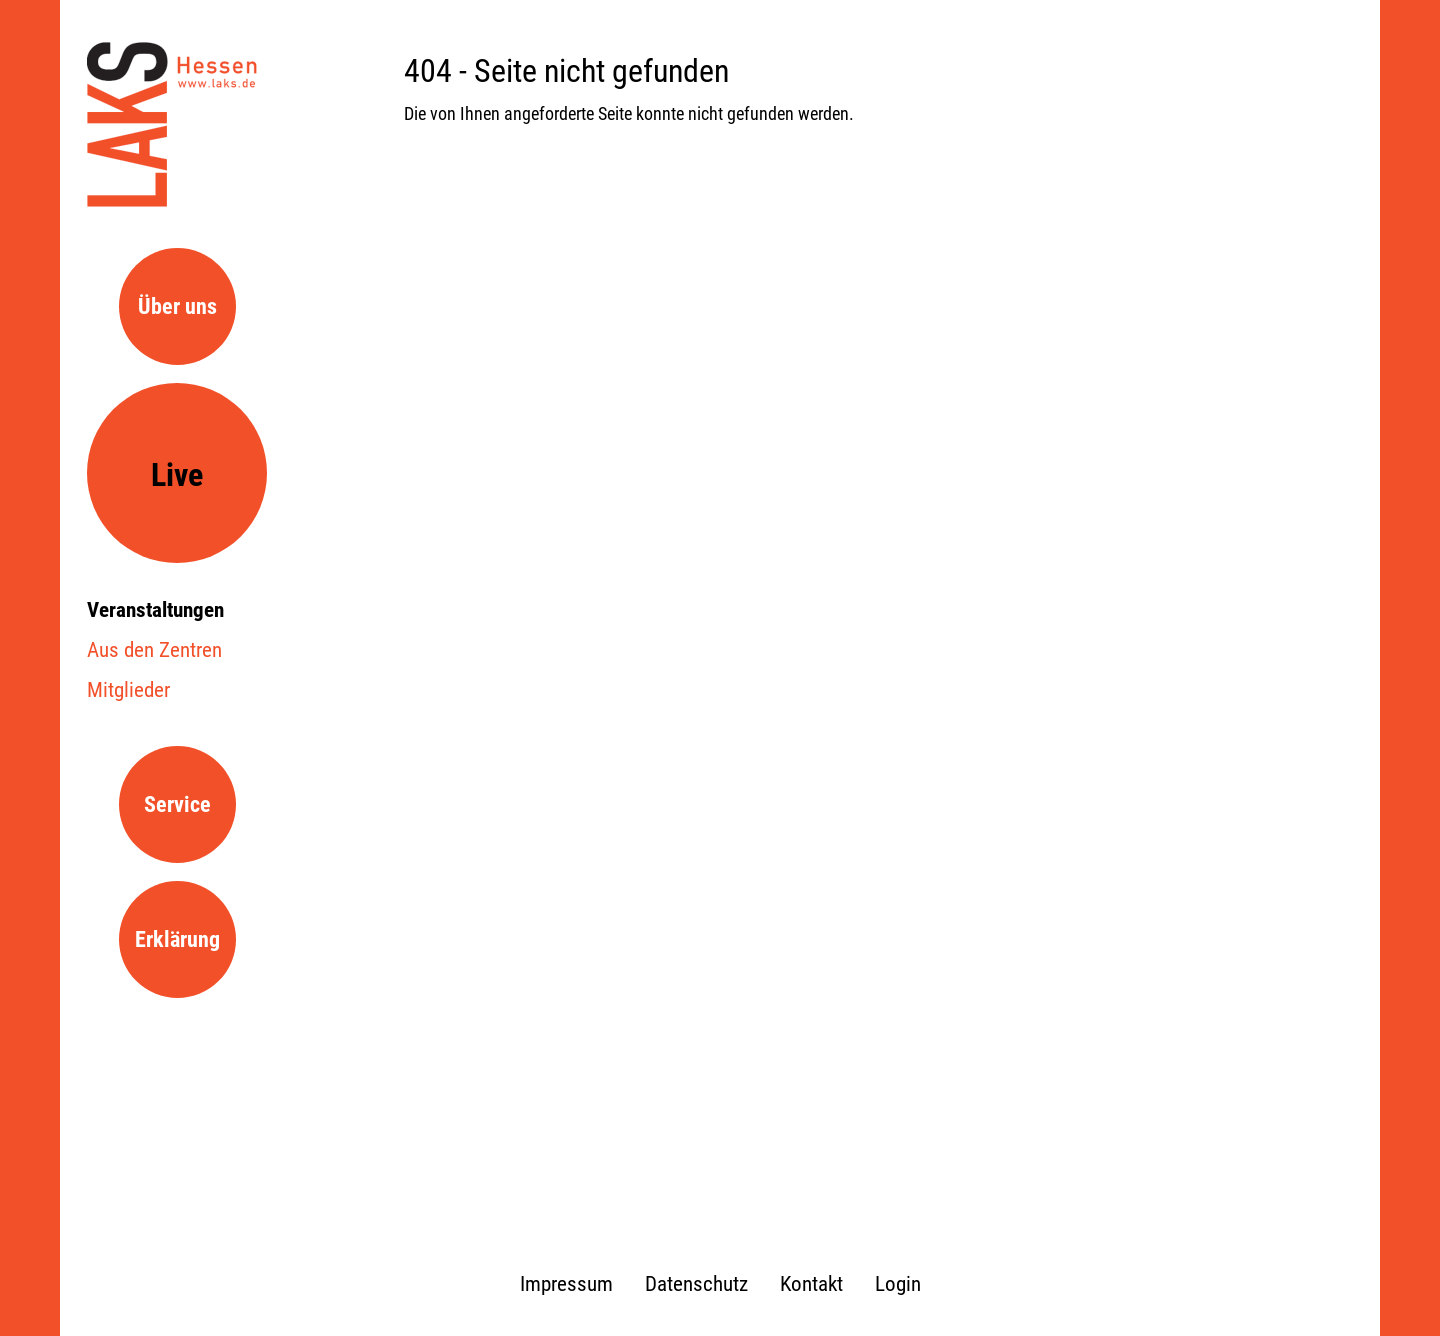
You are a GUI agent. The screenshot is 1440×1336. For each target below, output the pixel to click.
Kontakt (811, 1284)
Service (177, 804)
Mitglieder (128, 690)
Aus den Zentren (154, 650)
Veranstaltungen (155, 610)
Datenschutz (696, 1284)
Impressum (566, 1284)
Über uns (177, 306)
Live (177, 475)
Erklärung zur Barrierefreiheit (182, 962)
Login (898, 1284)
